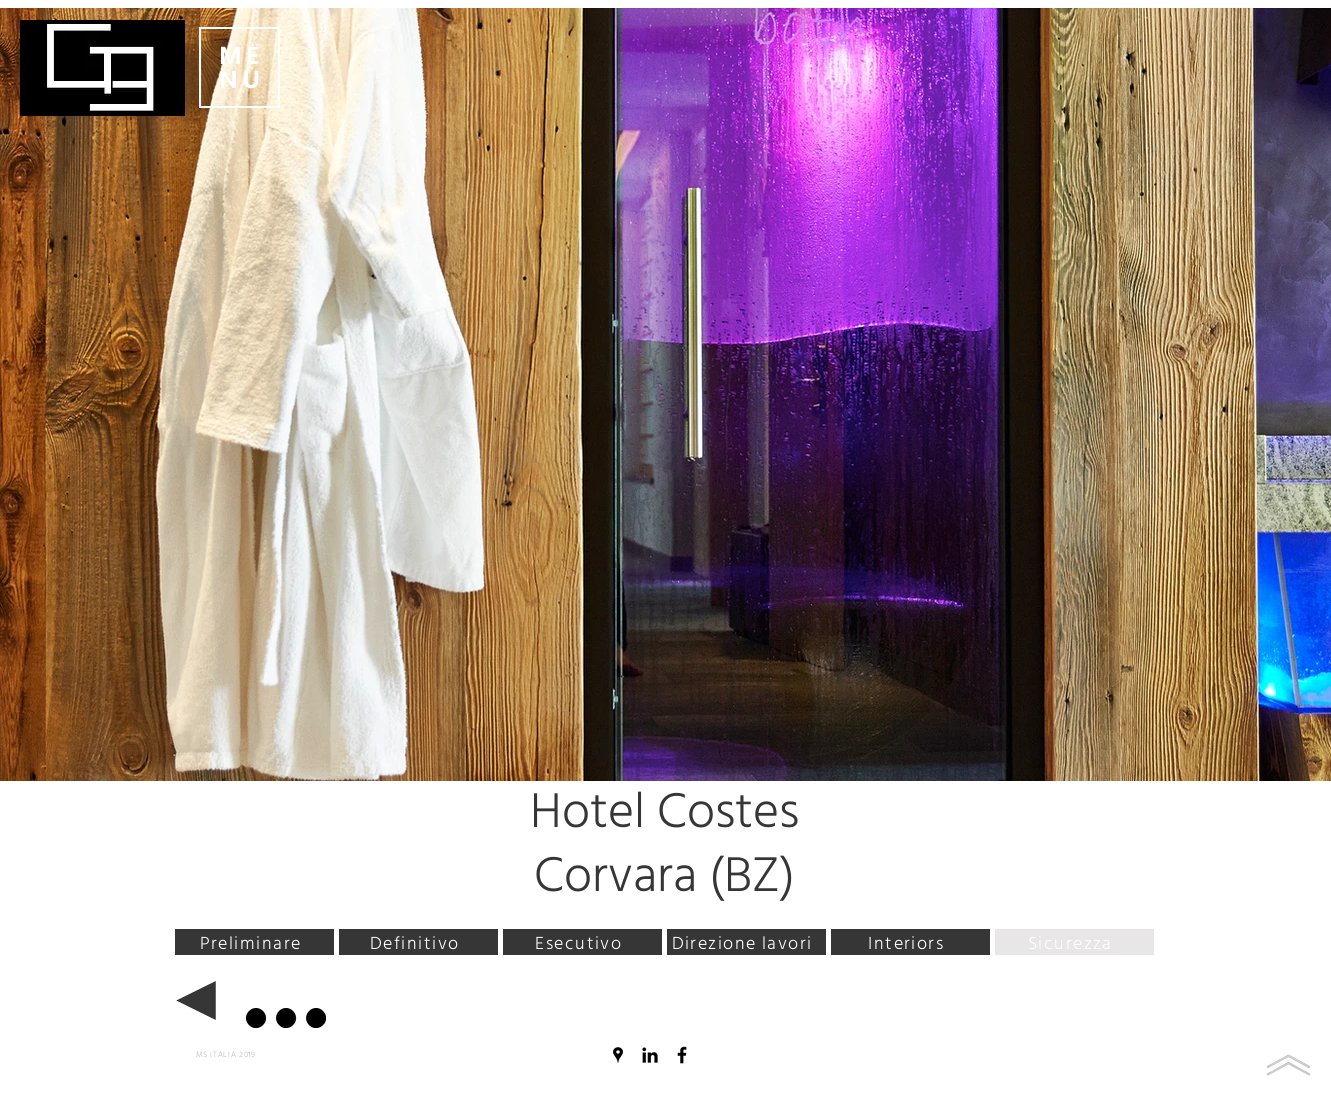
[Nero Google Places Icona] (618, 1055)
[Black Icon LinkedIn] (650, 1055)
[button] (239, 67)
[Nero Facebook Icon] (682, 1055)
